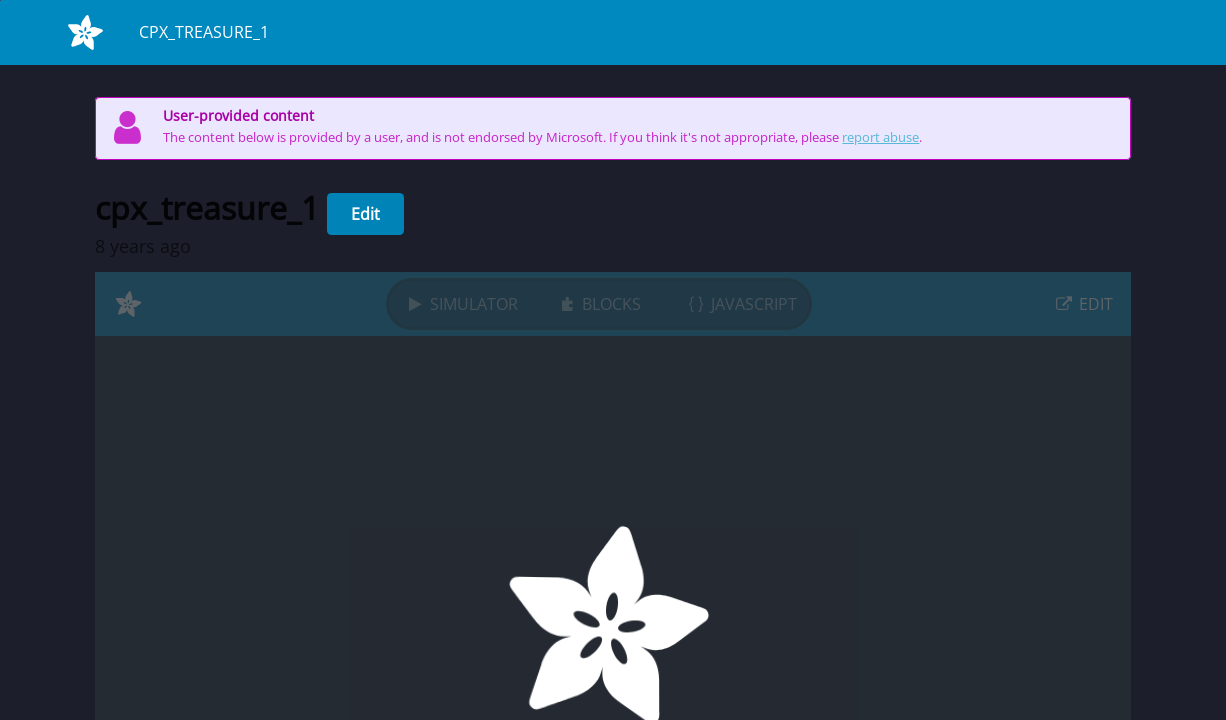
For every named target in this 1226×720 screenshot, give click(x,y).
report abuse (880, 137)
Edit (365, 214)
